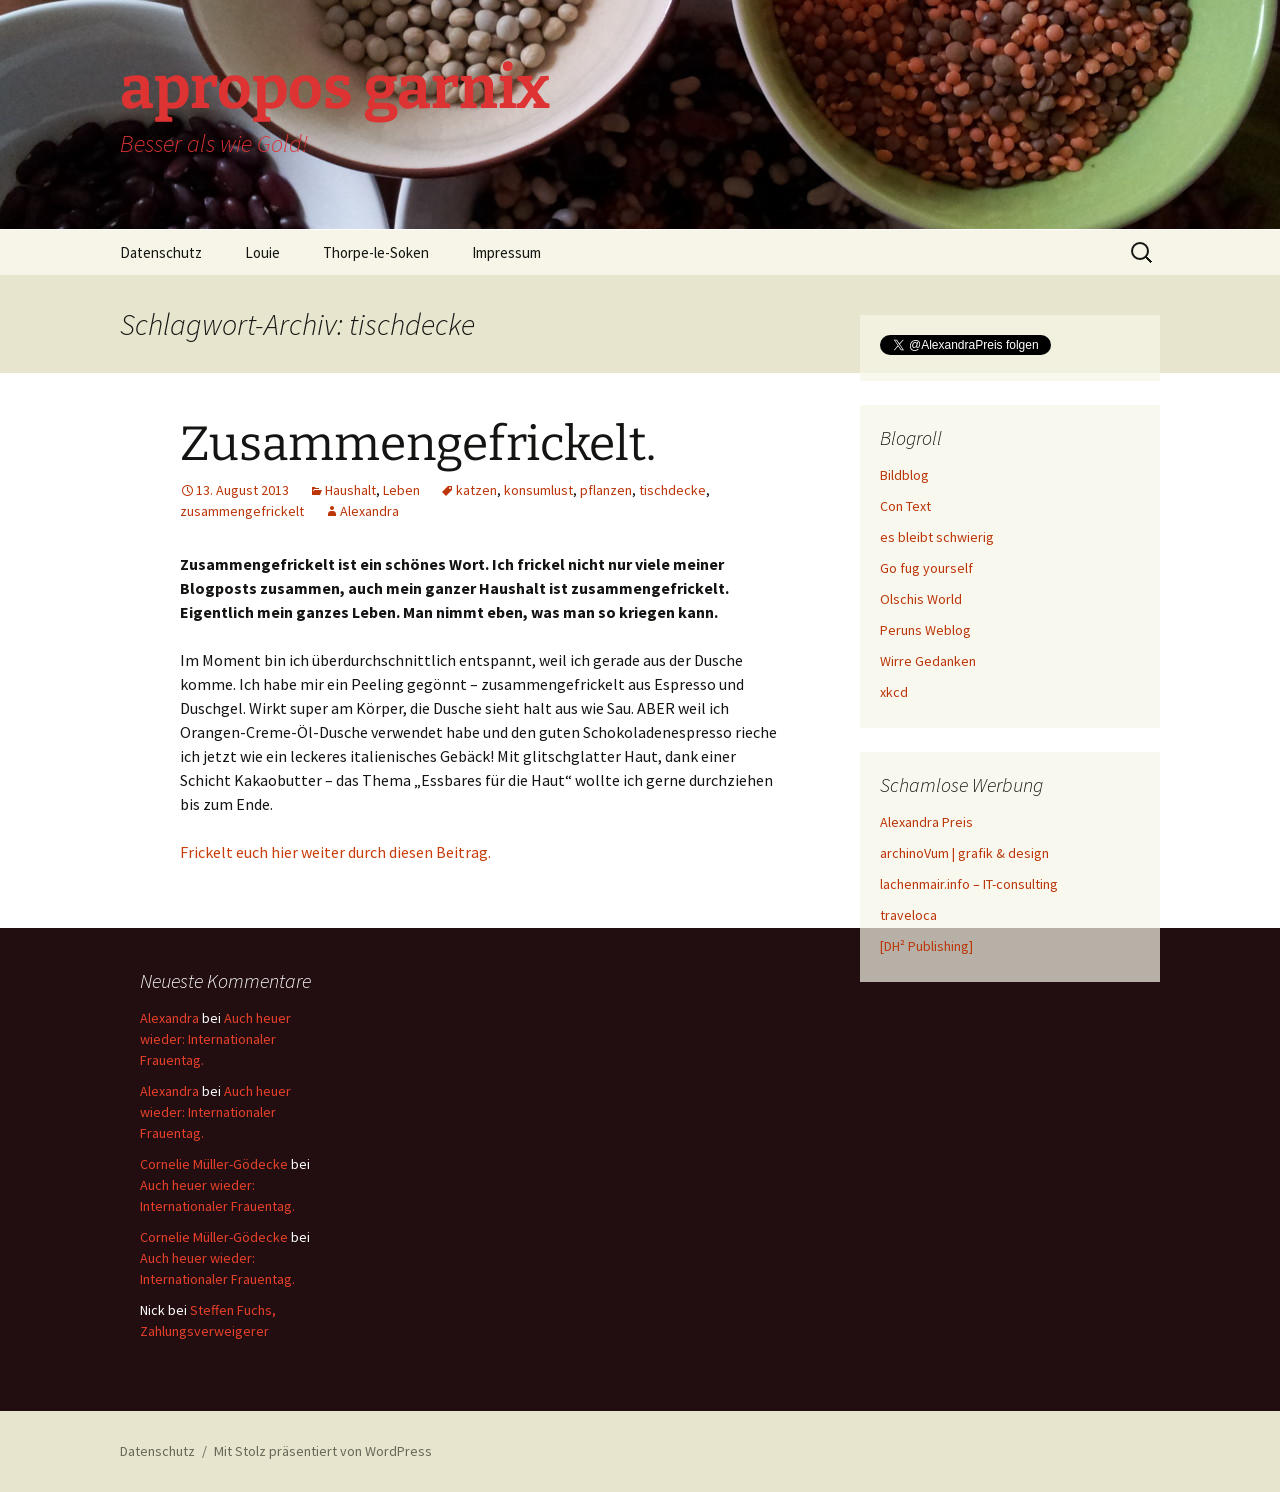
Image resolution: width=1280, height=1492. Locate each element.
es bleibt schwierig (937, 537)
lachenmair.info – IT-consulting (969, 884)
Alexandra (369, 511)
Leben (401, 490)
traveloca (908, 915)
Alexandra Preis (926, 822)
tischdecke (672, 490)
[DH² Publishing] (926, 946)
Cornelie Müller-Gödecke (214, 1164)
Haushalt (350, 490)
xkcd (894, 692)
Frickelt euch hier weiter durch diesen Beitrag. (335, 852)
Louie (262, 252)
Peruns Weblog (925, 630)
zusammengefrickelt (242, 511)
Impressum (506, 252)
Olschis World (921, 599)
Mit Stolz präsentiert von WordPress (323, 1451)
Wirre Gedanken (928, 661)
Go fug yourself (926, 568)
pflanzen (606, 490)
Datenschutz (161, 252)
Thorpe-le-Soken (376, 252)
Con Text (905, 506)
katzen (476, 490)
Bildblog (904, 475)
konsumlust (538, 490)
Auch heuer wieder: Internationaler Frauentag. (215, 1039)
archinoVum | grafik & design (964, 853)
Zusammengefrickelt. (418, 444)
